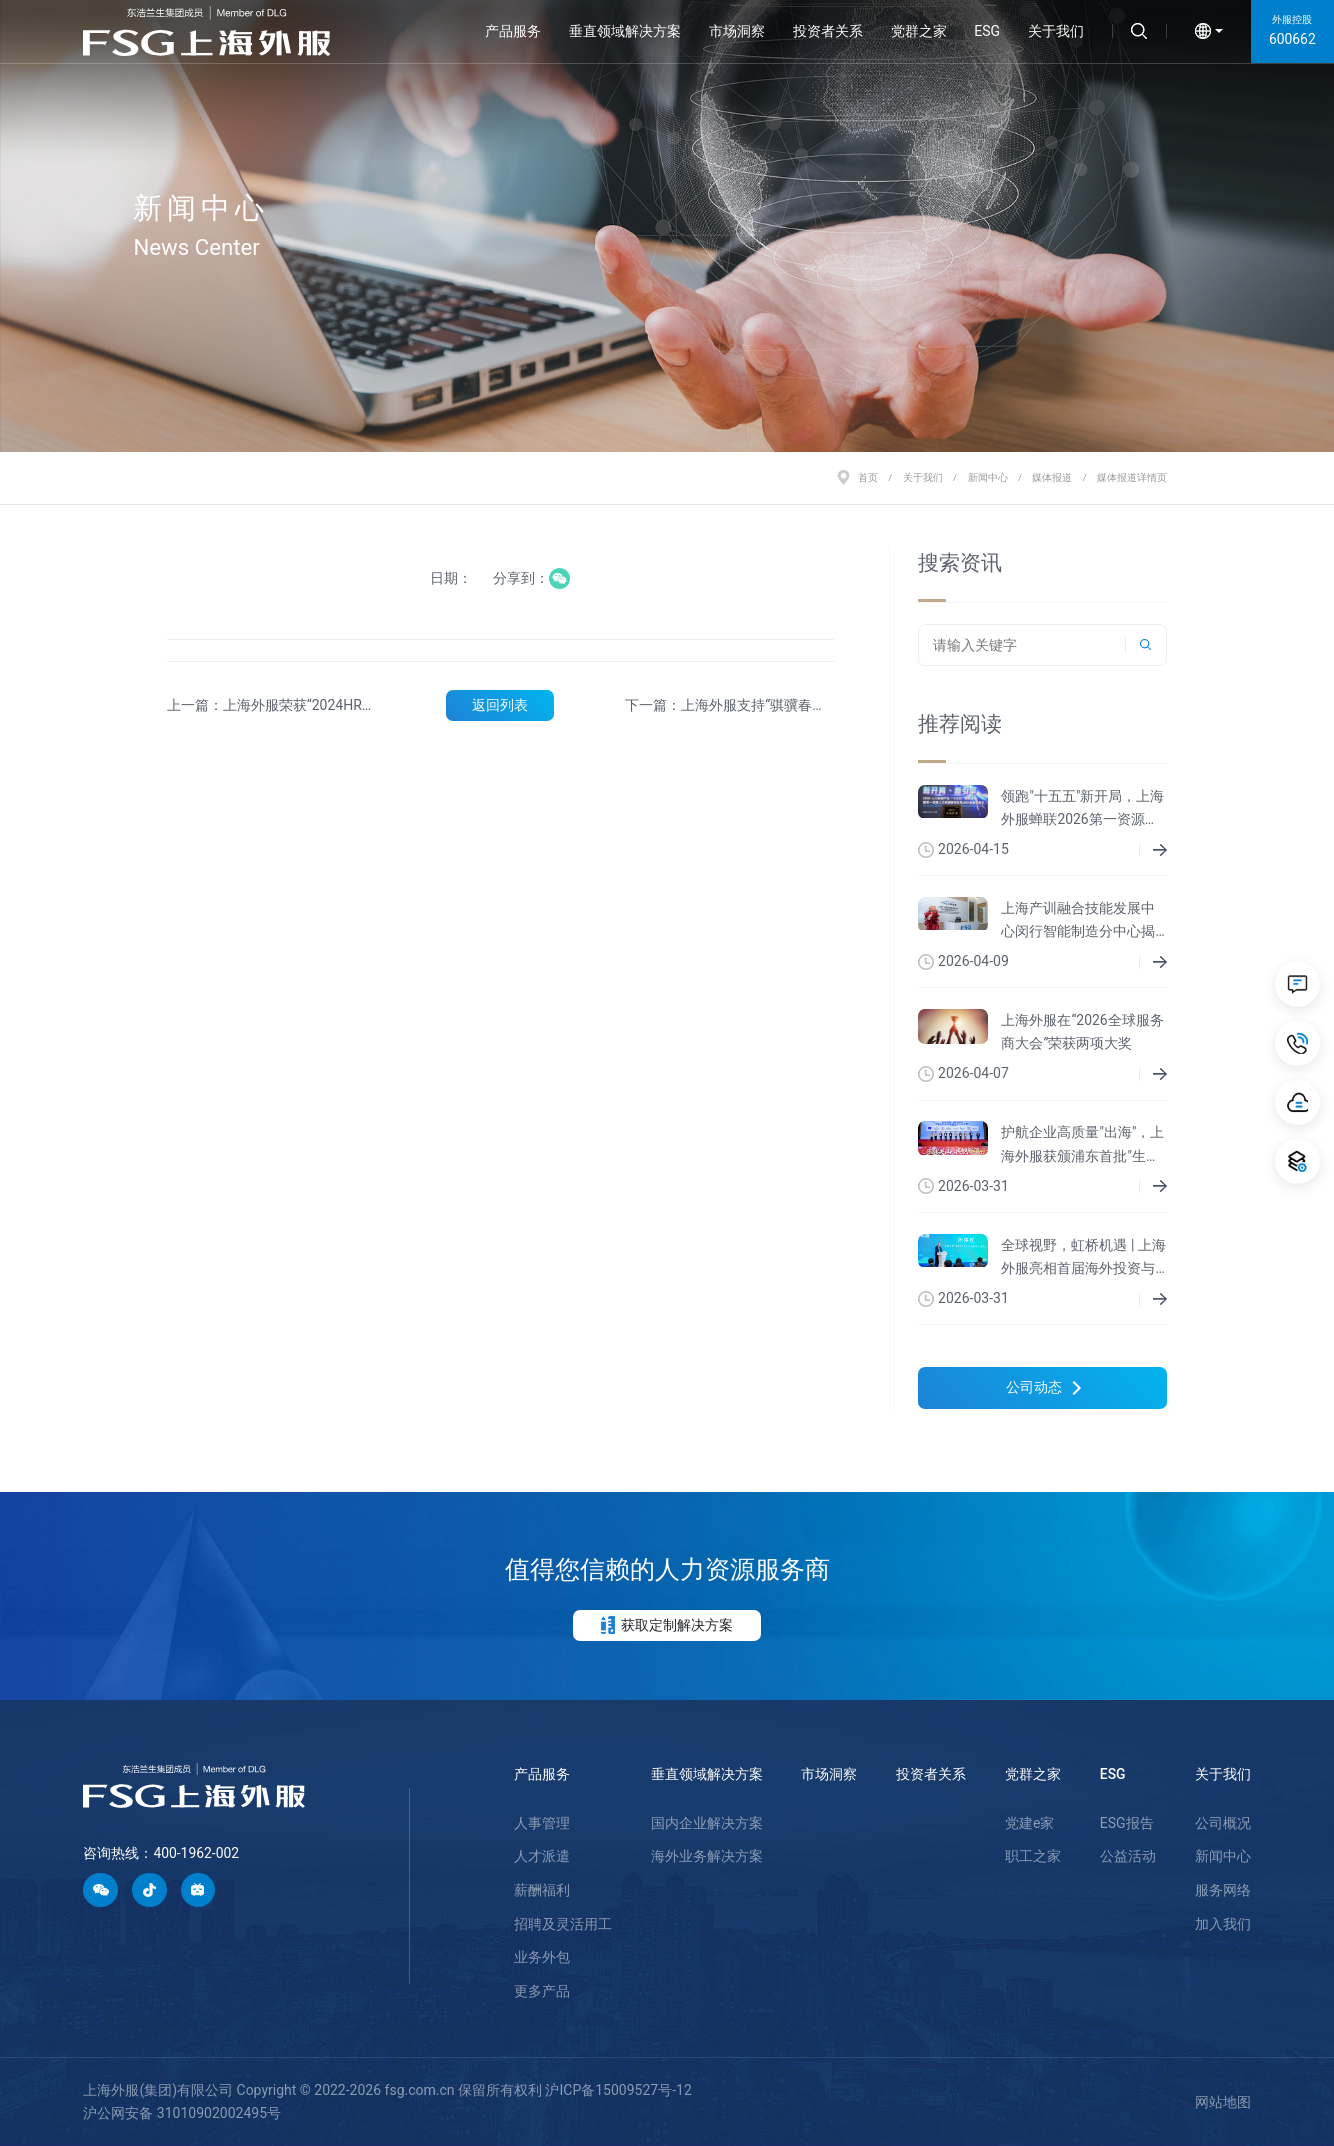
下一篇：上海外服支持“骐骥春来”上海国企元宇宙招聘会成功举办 (725, 706)
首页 (868, 477)
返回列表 (500, 705)
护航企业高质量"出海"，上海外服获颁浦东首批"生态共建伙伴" (1082, 1145)
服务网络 (1223, 1890)
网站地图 (1223, 2102)
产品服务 (513, 31)
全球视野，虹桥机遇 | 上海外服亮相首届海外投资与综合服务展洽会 (1083, 1258)
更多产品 (542, 1991)
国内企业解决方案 (707, 1823)
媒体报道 (1052, 477)
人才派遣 (542, 1856)
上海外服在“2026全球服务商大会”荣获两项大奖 (1082, 1031)
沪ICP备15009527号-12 (618, 2090)
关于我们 (1056, 31)
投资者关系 (828, 31)
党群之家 (919, 31)
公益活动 (1128, 1856)
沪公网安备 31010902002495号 (182, 2113)
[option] (667, 226)
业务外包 (542, 1957)
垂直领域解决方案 (625, 31)
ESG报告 (1127, 1823)
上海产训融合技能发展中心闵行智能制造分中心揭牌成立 (1078, 921)
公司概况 (1223, 1823)
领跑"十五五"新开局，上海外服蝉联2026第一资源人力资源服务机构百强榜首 (1082, 809)
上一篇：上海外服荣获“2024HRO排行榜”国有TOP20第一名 (269, 706)
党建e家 (1029, 1823)
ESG (987, 31)
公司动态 (1043, 1387)
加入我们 (1223, 1924)
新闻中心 (988, 477)
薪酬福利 (542, 1890)
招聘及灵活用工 (563, 1924)
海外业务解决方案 (707, 1856)
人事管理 (542, 1823)
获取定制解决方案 (667, 1625)
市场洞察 (737, 31)
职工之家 (1033, 1856)
